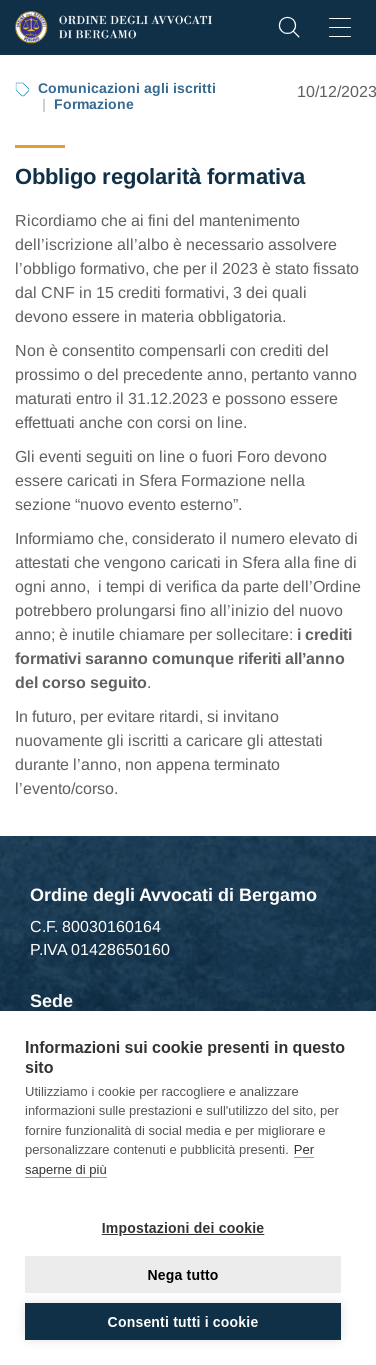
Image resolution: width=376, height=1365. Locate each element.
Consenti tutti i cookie (183, 1322)
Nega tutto (182, 1275)
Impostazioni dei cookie (183, 1228)
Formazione (94, 104)
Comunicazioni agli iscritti (127, 88)
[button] (289, 32)
